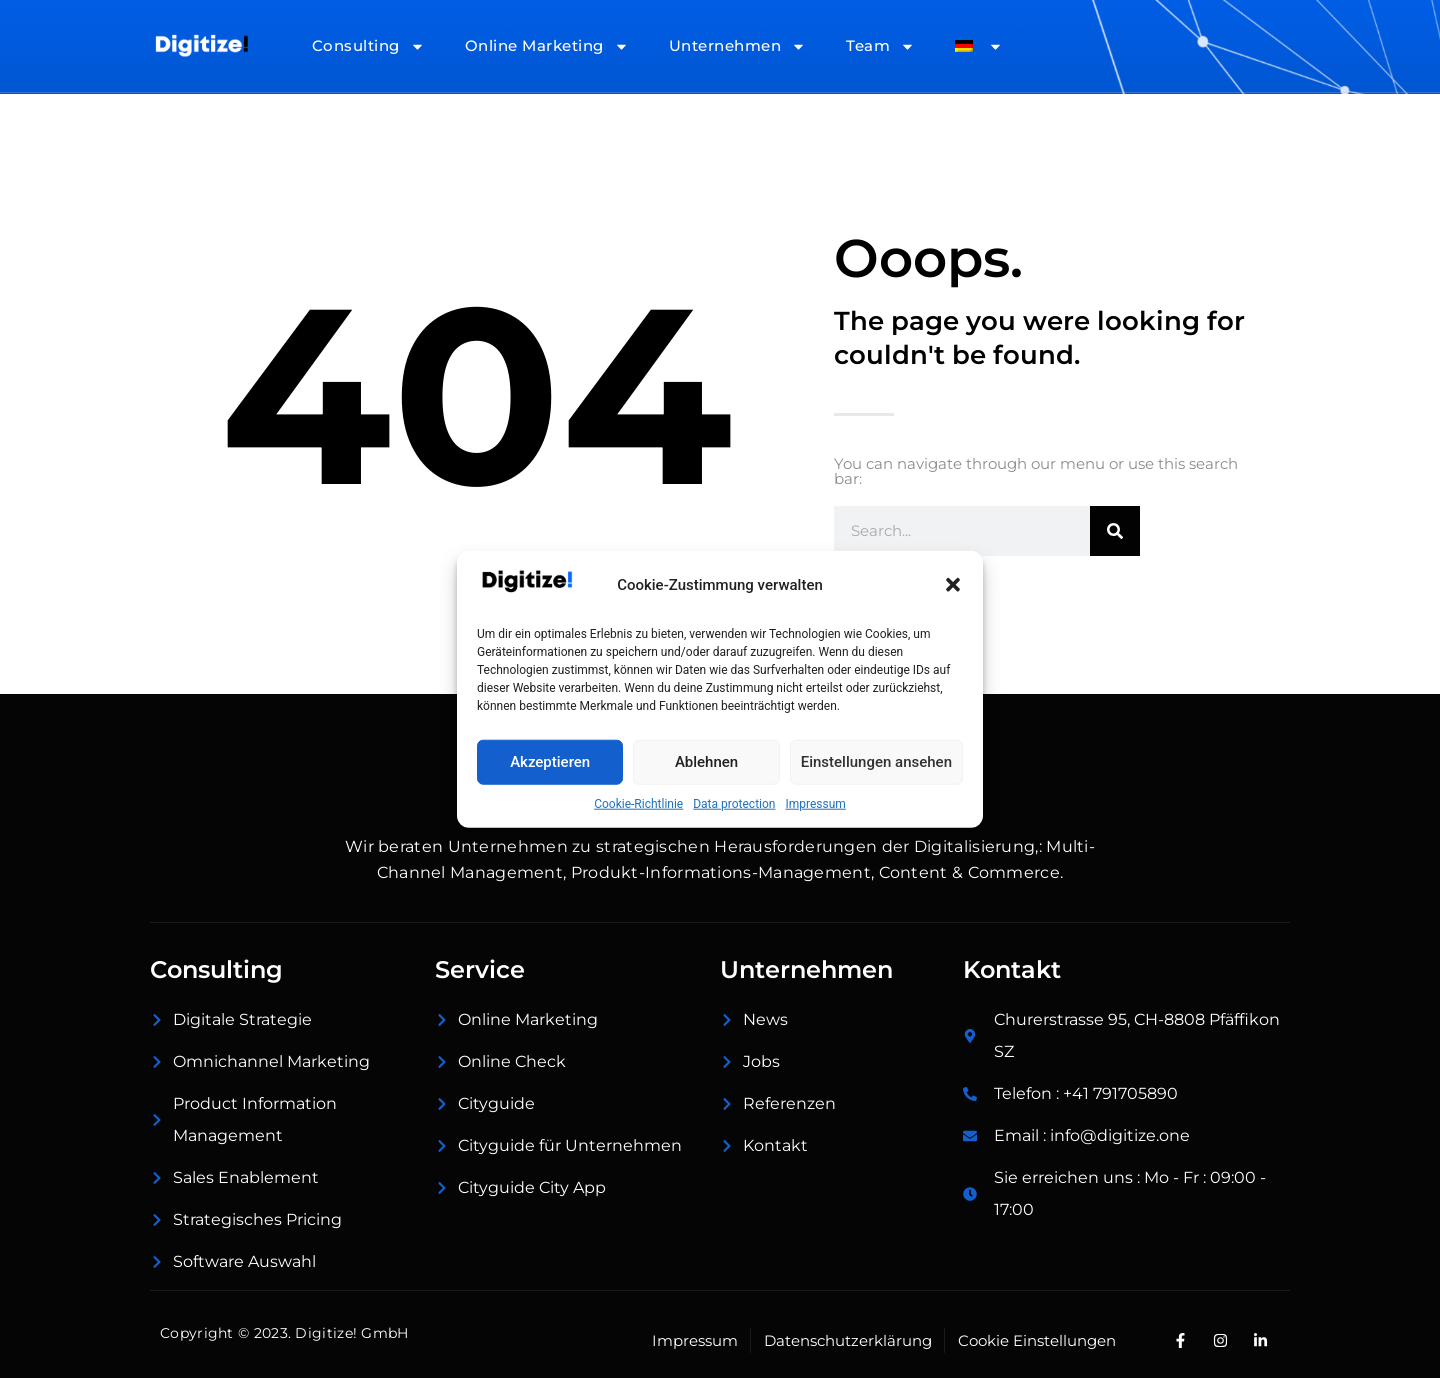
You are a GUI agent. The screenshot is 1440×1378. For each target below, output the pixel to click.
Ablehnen (706, 762)
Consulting (368, 46)
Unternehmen (738, 46)
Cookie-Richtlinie (638, 803)
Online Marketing (547, 46)
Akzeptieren (550, 762)
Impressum (815, 803)
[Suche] (1115, 531)
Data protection (734, 803)
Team (880, 46)
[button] (953, 585)
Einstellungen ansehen (876, 762)
